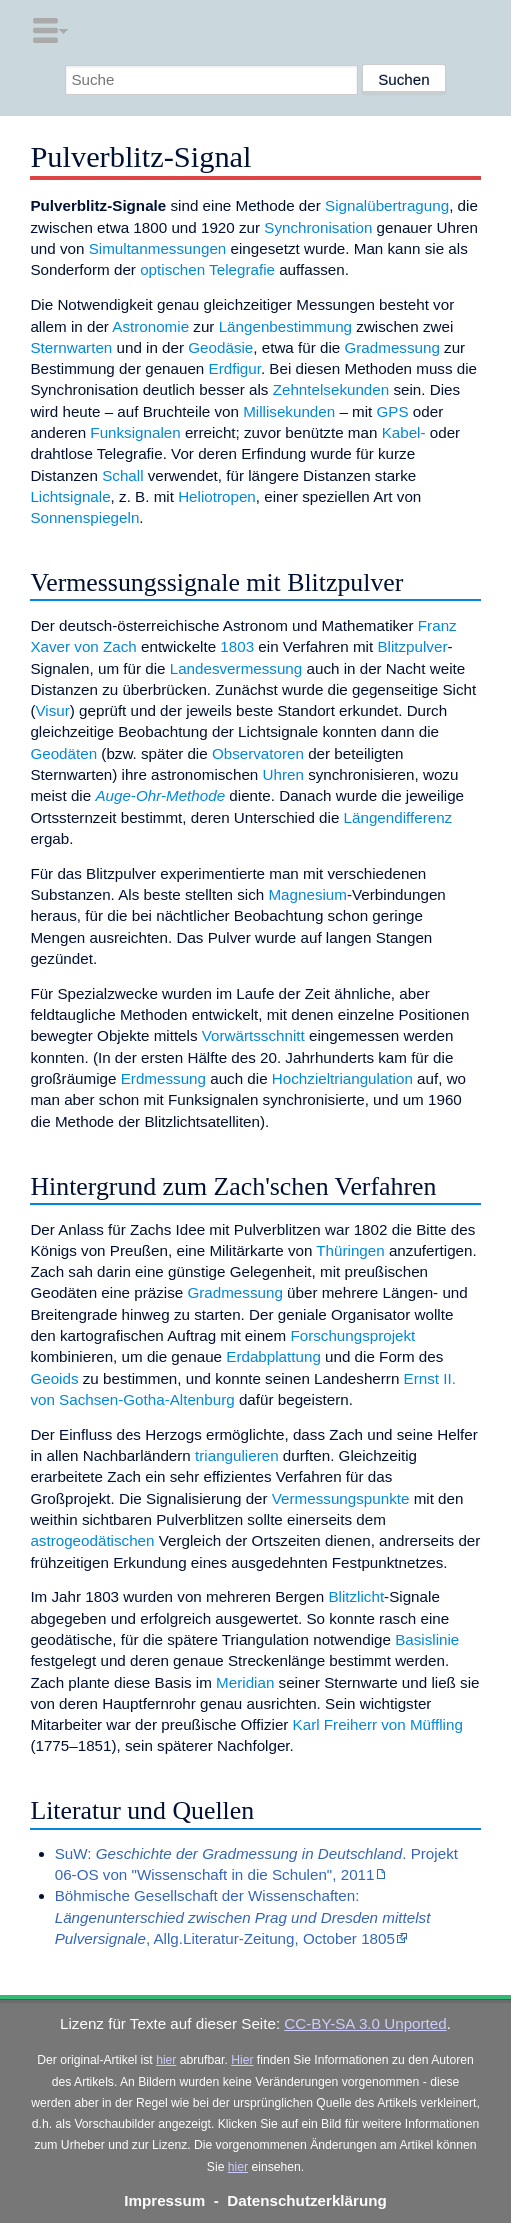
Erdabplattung (273, 1356)
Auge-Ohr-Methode (160, 795)
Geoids (54, 1378)
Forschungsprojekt (352, 1335)
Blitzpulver (412, 646)
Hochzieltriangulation (342, 1078)
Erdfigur (235, 368)
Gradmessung (391, 347)
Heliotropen (217, 496)
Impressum (164, 2200)
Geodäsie (220, 347)
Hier (242, 2060)
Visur (52, 710)
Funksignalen (135, 432)
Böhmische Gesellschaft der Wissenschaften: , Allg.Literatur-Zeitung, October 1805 (243, 1917)
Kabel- (404, 432)
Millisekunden (289, 411)
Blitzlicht (356, 1596)
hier (166, 2060)
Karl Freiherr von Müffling (378, 1724)
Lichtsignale (70, 496)
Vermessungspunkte (341, 1498)
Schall (122, 475)
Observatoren (258, 753)
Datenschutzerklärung (307, 2200)
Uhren (283, 774)
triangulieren (237, 1455)
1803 (237, 646)
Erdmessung (163, 1078)
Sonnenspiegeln (84, 517)
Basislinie (427, 1639)
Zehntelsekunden (331, 389)
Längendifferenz (398, 817)
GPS (393, 411)
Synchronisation (318, 227)
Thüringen (350, 1250)
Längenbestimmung (285, 326)
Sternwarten (71, 347)
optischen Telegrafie (207, 269)
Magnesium (307, 894)
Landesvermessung (236, 668)
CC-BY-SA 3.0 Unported (365, 2023)
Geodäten (63, 753)
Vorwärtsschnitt (253, 1035)
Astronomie (150, 326)
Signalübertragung (387, 205)
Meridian (245, 1682)
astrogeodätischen (92, 1540)
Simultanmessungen (158, 248)
